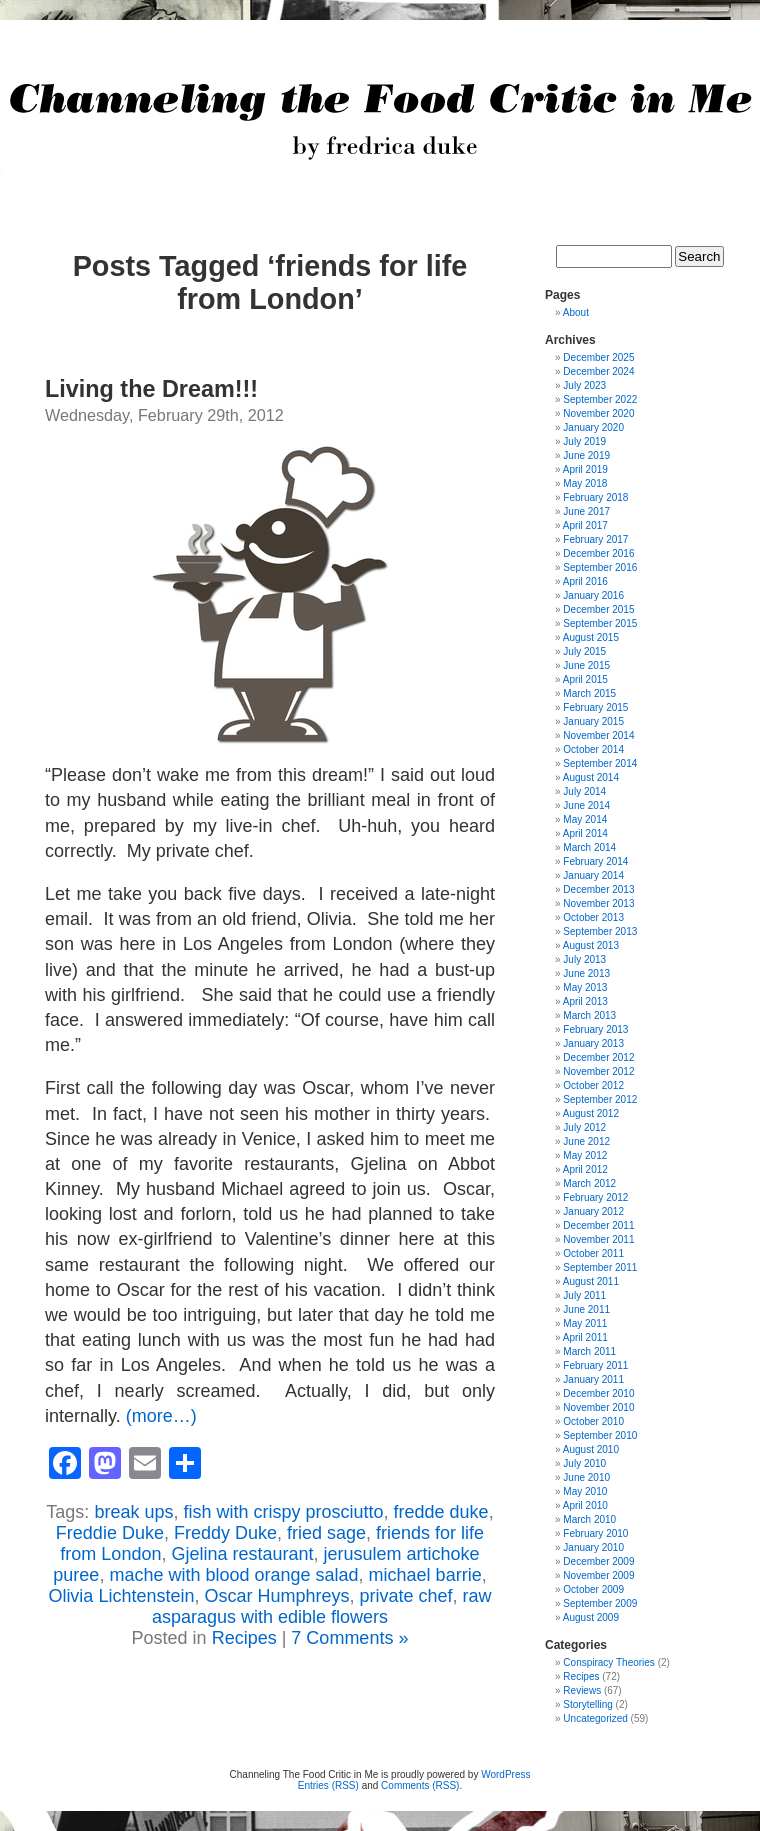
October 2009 (593, 1589)
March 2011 (589, 1351)
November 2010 (598, 1407)
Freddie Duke (110, 1533)
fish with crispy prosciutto (283, 1512)
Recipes (244, 1638)
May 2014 (585, 819)
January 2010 (593, 1547)
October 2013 (593, 917)
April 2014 (585, 833)
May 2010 (585, 1491)
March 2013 (589, 1015)
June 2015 (586, 665)
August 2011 (591, 1281)
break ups (133, 1512)
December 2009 (598, 1561)
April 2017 (585, 525)
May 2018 (585, 483)
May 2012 (585, 1155)
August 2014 (591, 777)
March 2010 (589, 1519)
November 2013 (598, 903)
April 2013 (585, 1001)
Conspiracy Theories (609, 1662)
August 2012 (591, 1113)
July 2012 (584, 1127)
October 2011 (593, 1253)
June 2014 (586, 805)
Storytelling (587, 1704)
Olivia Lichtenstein (121, 1596)
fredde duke (441, 1512)
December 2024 (598, 371)
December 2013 (598, 889)
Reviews (582, 1690)
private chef (406, 1596)
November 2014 (598, 735)
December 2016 (598, 553)
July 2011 (584, 1295)
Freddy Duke (225, 1533)
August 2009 (591, 1617)
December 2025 (598, 357)
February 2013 (595, 1029)
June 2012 (586, 1141)
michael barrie (425, 1575)
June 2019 (586, 455)
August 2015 (591, 637)
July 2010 (584, 1463)
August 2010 (591, 1449)
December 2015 (598, 609)
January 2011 (593, 1379)
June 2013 (586, 973)
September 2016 (600, 567)
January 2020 (593, 427)
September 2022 (600, 399)
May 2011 (585, 1323)
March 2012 (589, 1183)
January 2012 (593, 1211)
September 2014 (600, 763)
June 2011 (586, 1309)
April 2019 (585, 469)
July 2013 (584, 959)
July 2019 (584, 441)
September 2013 (600, 931)
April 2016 (585, 581)
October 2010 (593, 1421)
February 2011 (595, 1365)
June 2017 (586, 511)
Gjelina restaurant (242, 1554)
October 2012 (593, 1085)
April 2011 (585, 1337)
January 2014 (593, 875)
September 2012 (600, 1099)
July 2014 (584, 791)
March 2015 (589, 693)
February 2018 (595, 497)
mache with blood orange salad (233, 1575)
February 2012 (595, 1197)
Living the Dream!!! (151, 389)
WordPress (505, 1774)
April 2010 (585, 1505)
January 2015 (593, 721)
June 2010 (586, 1477)
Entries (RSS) (328, 1785)
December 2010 (598, 1393)
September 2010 (600, 1435)
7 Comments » (349, 1638)
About (576, 312)
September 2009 (600, 1603)
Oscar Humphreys (276, 1596)
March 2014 (589, 847)
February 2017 (595, 539)
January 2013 (593, 1043)
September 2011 (600, 1267)
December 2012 (598, 1057)
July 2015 (584, 651)
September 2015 (600, 623)
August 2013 (591, 945)
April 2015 (585, 679)
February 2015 (595, 707)
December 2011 (598, 1225)
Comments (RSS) (420, 1785)
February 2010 (595, 1533)
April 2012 (585, 1169)
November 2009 (598, 1575)
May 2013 (585, 987)
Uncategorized (595, 1718)
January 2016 (593, 595)
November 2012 (598, 1071)
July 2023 (584, 385)
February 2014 (595, 861)
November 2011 (598, 1239)
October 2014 (593, 749)
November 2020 (598, 413)
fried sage (326, 1533)
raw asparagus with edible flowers (322, 1606)
